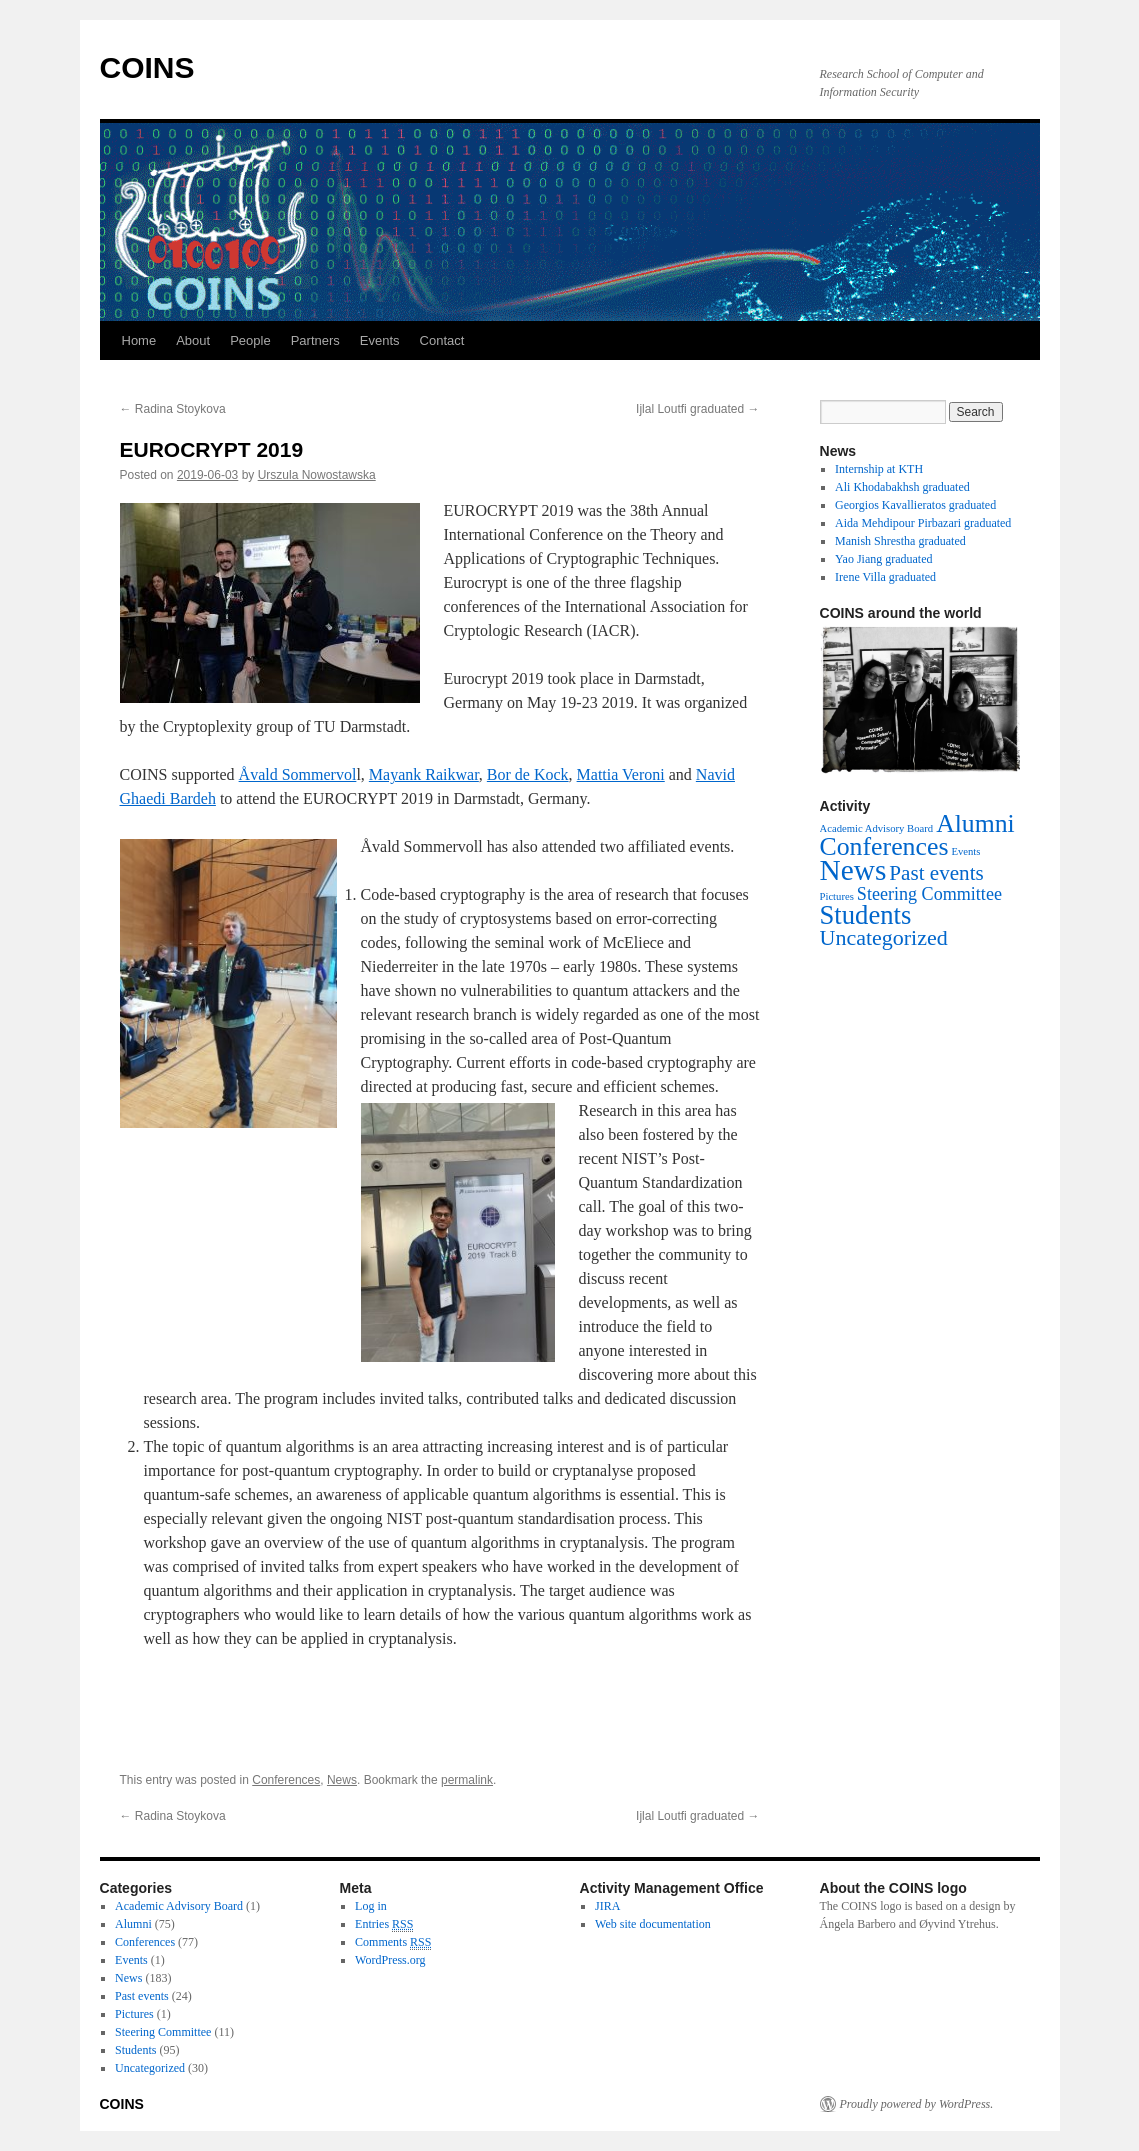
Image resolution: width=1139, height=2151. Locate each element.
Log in (371, 1906)
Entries (384, 1924)
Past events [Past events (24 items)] (936, 873)
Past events (142, 1996)
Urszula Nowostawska (317, 475)
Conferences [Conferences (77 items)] (884, 846)
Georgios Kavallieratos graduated (915, 505)
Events (380, 340)
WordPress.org (390, 1960)
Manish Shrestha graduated (900, 541)
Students (135, 2050)
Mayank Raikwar (424, 774)
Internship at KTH (879, 469)
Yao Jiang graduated (883, 559)
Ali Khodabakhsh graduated (902, 487)
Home (139, 340)
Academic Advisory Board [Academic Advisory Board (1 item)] (877, 828)
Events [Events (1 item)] (965, 851)
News (342, 1780)
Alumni (133, 1924)
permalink (467, 1780)
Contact (442, 340)
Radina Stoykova (173, 409)
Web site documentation (653, 1924)
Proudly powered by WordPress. (917, 2104)
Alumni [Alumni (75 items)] (975, 823)
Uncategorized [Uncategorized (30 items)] (884, 937)
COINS (147, 67)
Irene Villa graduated (885, 577)
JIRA (607, 1906)
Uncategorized (150, 2068)
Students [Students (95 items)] (866, 915)
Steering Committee (163, 2032)
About (193, 340)
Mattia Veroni (621, 774)
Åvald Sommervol (298, 774)
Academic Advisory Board (179, 1906)
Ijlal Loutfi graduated (697, 409)
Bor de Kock (528, 774)
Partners (315, 340)
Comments (393, 1942)
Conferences (286, 1780)
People (250, 340)
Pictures (134, 2014)
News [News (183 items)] (853, 870)
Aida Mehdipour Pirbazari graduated (923, 523)
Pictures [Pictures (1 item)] (837, 896)
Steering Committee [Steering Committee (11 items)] (929, 894)
